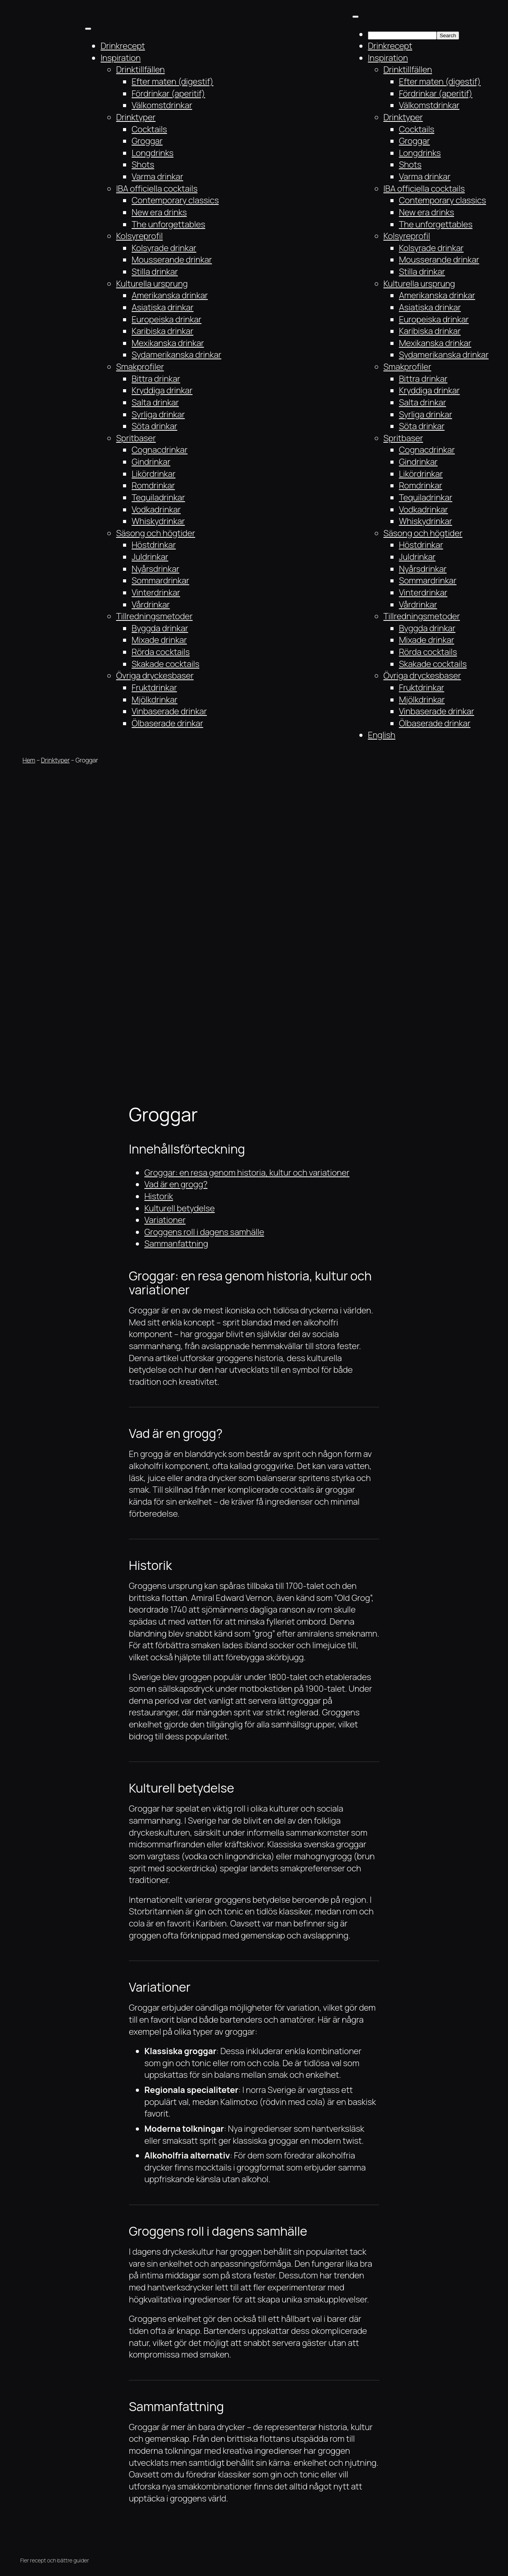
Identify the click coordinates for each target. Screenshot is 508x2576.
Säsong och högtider (155, 533)
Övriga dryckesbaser (155, 675)
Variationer (165, 1220)
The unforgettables (168, 224)
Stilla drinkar (155, 271)
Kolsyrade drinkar (164, 248)
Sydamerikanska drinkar (176, 354)
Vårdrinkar (151, 604)
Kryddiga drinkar (162, 390)
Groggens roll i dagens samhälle (204, 1232)
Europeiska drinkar (166, 319)
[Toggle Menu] (88, 29)
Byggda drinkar (160, 628)
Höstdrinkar (154, 545)
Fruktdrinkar (154, 687)
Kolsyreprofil (139, 236)
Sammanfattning (176, 1243)
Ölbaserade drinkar (167, 723)
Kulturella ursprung (152, 283)
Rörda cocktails (161, 652)
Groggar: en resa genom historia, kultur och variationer (247, 1172)
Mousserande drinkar (172, 259)
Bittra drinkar (156, 379)
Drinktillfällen (140, 69)
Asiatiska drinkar (163, 307)
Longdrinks (152, 153)
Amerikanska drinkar (170, 295)
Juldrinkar (150, 557)
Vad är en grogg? (176, 1184)
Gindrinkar (151, 462)
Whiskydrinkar (158, 521)
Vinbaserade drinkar (169, 711)
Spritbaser (136, 438)
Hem (29, 760)
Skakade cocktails (165, 664)
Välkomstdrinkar (162, 105)
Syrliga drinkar (158, 414)
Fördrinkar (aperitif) (168, 93)
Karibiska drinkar (162, 331)
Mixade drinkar (159, 640)
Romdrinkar (153, 485)
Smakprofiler (140, 366)
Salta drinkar (155, 402)
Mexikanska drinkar (168, 343)
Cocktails (149, 129)
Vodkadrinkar (156, 509)
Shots (143, 164)
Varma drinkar (157, 176)
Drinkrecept (123, 46)
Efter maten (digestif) (172, 81)
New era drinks (159, 212)
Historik (158, 1196)
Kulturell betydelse (179, 1208)
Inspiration (120, 58)
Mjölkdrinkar (154, 699)
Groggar (147, 141)
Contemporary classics (175, 200)
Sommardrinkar (160, 580)
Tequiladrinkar (158, 497)
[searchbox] (402, 35)
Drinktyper (136, 117)
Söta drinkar (154, 426)
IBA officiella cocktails (157, 188)
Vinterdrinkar (156, 592)
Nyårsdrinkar (155, 569)
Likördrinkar (153, 474)
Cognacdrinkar (159, 450)
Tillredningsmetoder (154, 616)
